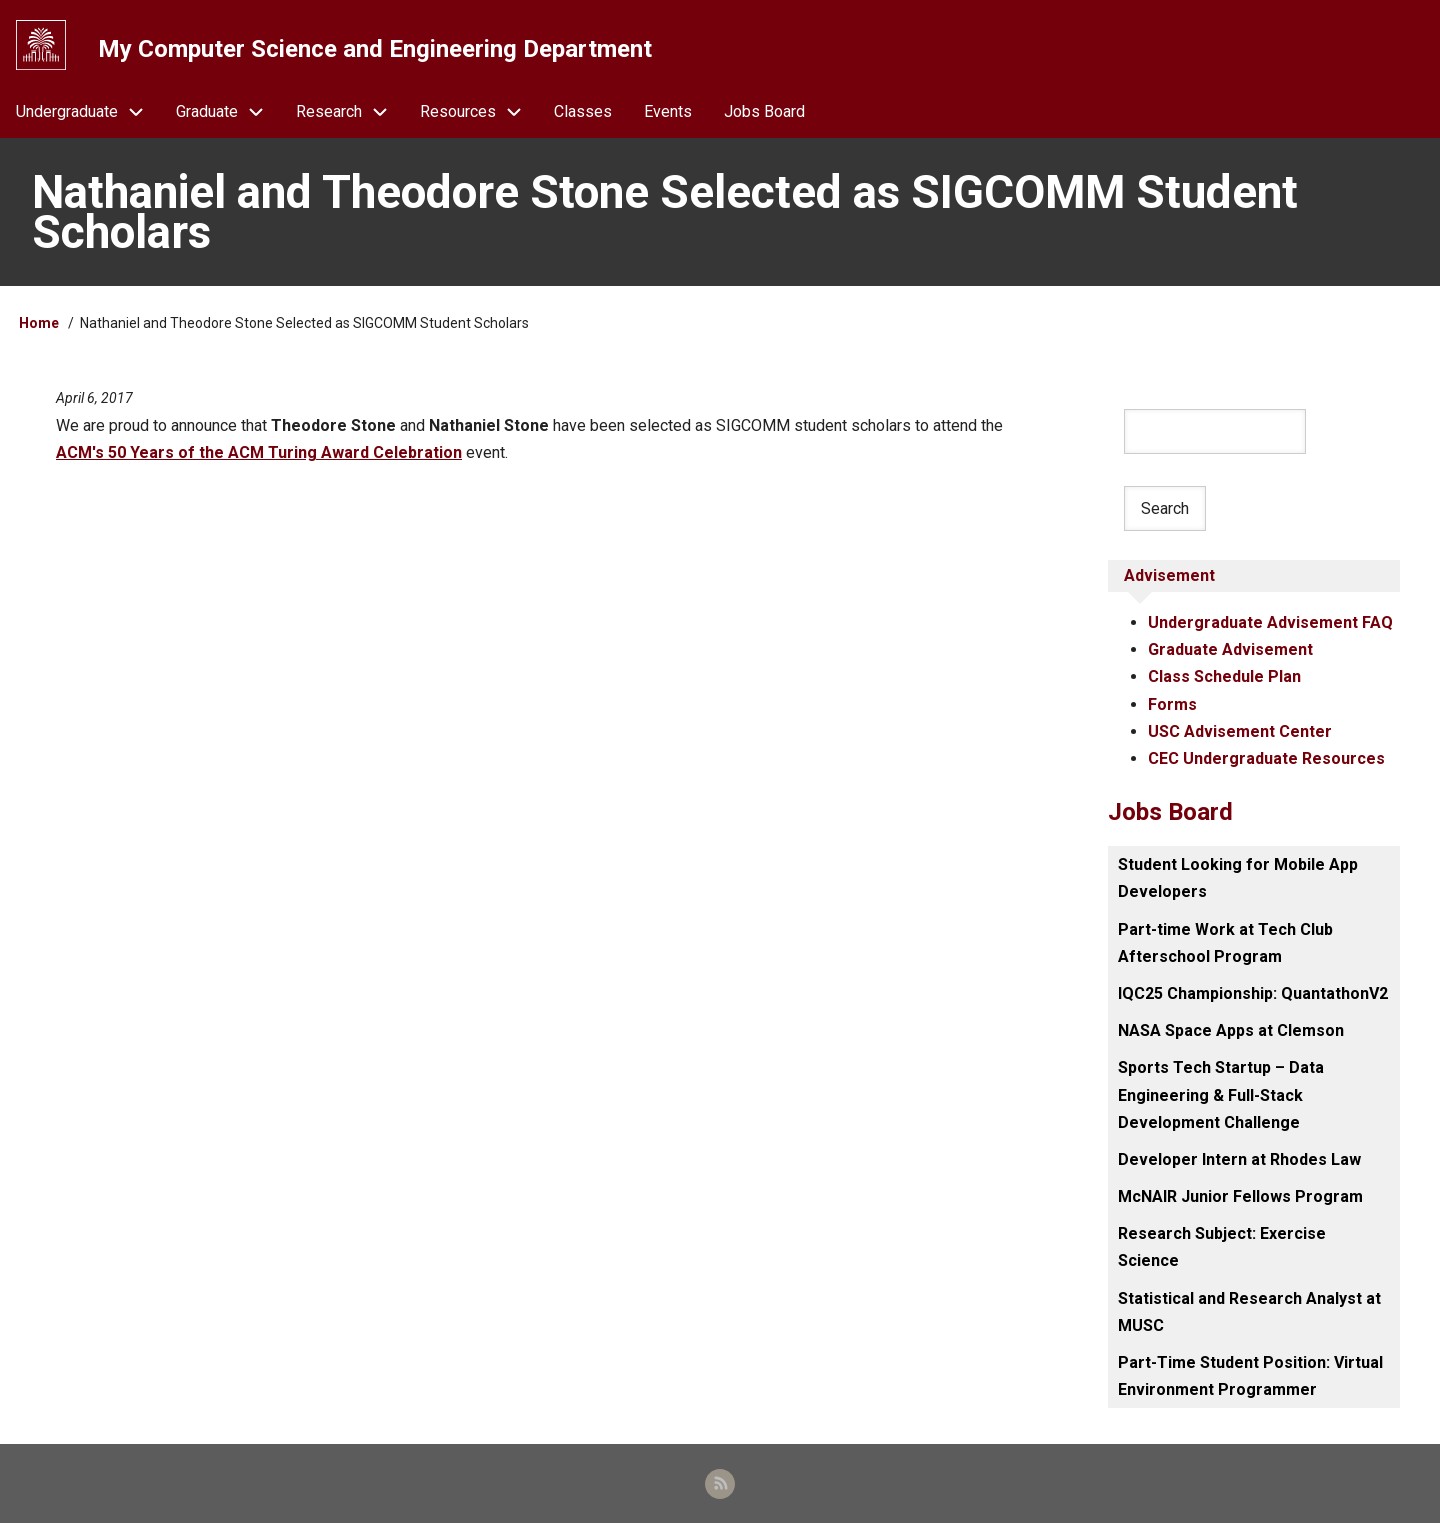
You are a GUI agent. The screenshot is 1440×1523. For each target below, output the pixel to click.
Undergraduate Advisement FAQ (1270, 622)
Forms (1172, 704)
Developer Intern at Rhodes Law (1239, 1159)
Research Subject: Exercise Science (1222, 1247)
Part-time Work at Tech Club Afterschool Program (1225, 943)
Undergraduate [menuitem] (88, 111)
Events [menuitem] (668, 111)
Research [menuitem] (350, 111)
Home (39, 323)
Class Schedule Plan (1224, 676)
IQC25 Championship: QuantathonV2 (1253, 993)
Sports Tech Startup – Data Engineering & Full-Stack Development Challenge (1221, 1094)
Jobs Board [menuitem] (764, 111)
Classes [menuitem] (583, 111)
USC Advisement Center (1240, 731)
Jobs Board (1170, 812)
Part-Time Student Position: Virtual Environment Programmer (1250, 1376)
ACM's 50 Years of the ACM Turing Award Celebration (259, 452)
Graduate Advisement (1230, 649)
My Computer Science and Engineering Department (375, 49)
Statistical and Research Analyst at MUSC (1249, 1312)
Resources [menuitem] (479, 111)
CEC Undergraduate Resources (1266, 758)
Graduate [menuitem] (228, 111)
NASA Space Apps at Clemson (1231, 1030)
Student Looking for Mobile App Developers (1238, 878)
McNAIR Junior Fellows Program (1240, 1196)
